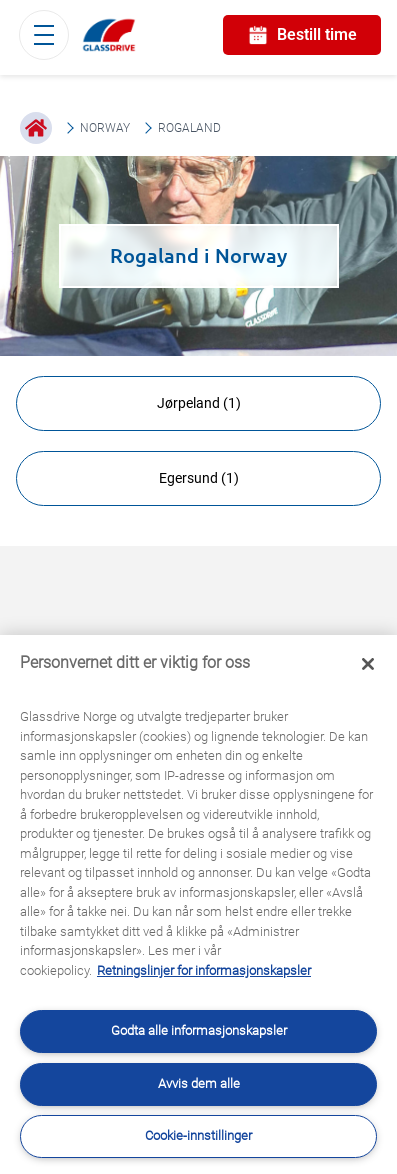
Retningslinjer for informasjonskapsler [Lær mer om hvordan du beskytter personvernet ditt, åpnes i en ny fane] (204, 970)
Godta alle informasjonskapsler (199, 1030)
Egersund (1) (199, 478)
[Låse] (368, 664)
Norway (105, 128)
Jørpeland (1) (199, 403)
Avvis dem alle (199, 1083)
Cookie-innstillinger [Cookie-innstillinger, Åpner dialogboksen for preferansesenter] (198, 1135)
